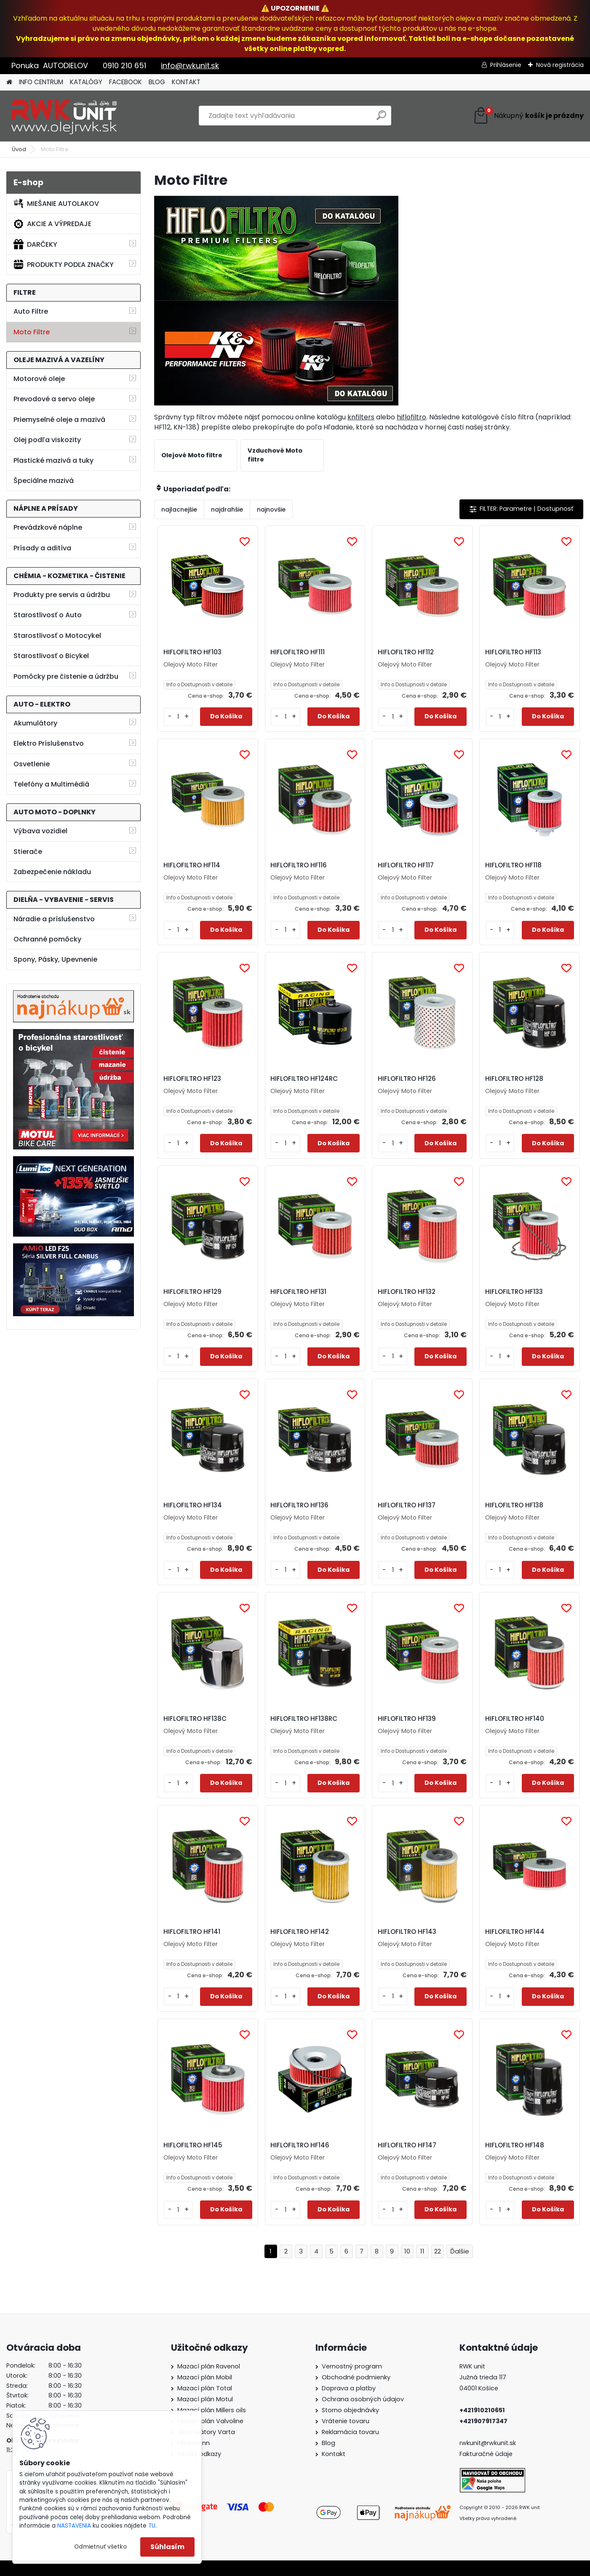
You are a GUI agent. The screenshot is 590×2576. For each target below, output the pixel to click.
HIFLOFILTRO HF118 (513, 865)
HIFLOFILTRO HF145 (192, 2145)
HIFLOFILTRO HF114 (191, 865)
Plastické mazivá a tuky (53, 460)
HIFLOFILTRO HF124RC (304, 1079)
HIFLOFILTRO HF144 (515, 1932)
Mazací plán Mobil (204, 2377)
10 (407, 2251)
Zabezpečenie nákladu (52, 872)
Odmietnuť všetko (100, 2547)
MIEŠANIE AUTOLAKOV (56, 203)
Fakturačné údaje (486, 2454)
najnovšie (271, 509)
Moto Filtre (31, 332)
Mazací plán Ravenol (208, 2366)
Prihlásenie (505, 65)
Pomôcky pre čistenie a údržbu (65, 676)
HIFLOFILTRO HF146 (299, 2145)
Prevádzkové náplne (47, 527)
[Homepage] (9, 82)
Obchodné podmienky (356, 2377)
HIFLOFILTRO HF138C (195, 1719)
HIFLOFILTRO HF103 (192, 652)
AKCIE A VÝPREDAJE (52, 224)
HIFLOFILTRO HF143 (407, 1932)
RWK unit (472, 2366)
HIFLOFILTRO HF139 (407, 1719)
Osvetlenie (31, 764)
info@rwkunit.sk (190, 65)
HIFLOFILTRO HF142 (299, 1932)
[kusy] (178, 716)
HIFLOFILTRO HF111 (297, 652)
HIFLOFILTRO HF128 (514, 1079)
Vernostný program (352, 2366)
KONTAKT (186, 81)
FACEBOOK (125, 81)
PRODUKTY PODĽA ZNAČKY (63, 264)
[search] (381, 118)
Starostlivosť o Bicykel (51, 656)
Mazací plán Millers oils (211, 2410)
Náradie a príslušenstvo (54, 919)
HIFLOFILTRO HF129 (192, 1292)
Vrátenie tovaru (345, 2421)
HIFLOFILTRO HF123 (192, 1079)
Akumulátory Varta (206, 2432)
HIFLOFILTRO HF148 (514, 2145)
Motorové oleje (39, 379)
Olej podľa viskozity (47, 440)
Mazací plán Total (204, 2388)
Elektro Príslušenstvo (48, 743)
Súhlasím (167, 2547)
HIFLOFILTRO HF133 (514, 1292)
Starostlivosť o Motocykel (57, 635)
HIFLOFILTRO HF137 (406, 1505)
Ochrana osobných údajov (363, 2399)
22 (437, 2251)
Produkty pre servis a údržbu (61, 595)
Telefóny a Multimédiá (51, 784)
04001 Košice (478, 2388)
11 (422, 2251)
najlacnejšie (179, 509)
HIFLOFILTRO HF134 (192, 1505)
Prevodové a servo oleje (54, 399)
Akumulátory (35, 723)
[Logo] (64, 116)
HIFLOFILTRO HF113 (513, 652)
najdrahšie (227, 509)
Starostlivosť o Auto (47, 615)
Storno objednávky (350, 2410)
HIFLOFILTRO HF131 (298, 1292)
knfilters (360, 417)
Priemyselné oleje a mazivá (59, 419)
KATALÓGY (86, 81)
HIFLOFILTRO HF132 (406, 1292)
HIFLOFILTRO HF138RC (303, 1719)
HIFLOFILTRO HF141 (191, 1932)
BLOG (157, 81)
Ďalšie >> (459, 2252)
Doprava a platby (349, 2388)
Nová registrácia (560, 65)
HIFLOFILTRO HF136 (299, 1505)
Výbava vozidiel (40, 831)
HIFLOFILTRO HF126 (407, 1079)
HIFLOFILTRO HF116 (298, 865)
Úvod (19, 149)
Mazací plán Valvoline (210, 2421)
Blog (328, 2443)
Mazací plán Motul (205, 2399)
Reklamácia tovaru (350, 2432)
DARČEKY (35, 244)
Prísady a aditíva (42, 548)
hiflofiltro (411, 417)
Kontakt (333, 2454)
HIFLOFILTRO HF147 (407, 2145)
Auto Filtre (30, 311)
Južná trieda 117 (483, 2377)
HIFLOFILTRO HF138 (514, 1505)
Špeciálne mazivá (43, 480)
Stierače (27, 851)
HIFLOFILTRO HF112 (406, 652)
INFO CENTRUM (41, 81)
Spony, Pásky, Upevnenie (55, 959)
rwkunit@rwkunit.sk (487, 2443)
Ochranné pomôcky (47, 939)
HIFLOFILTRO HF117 (406, 865)
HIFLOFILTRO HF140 (514, 1719)
